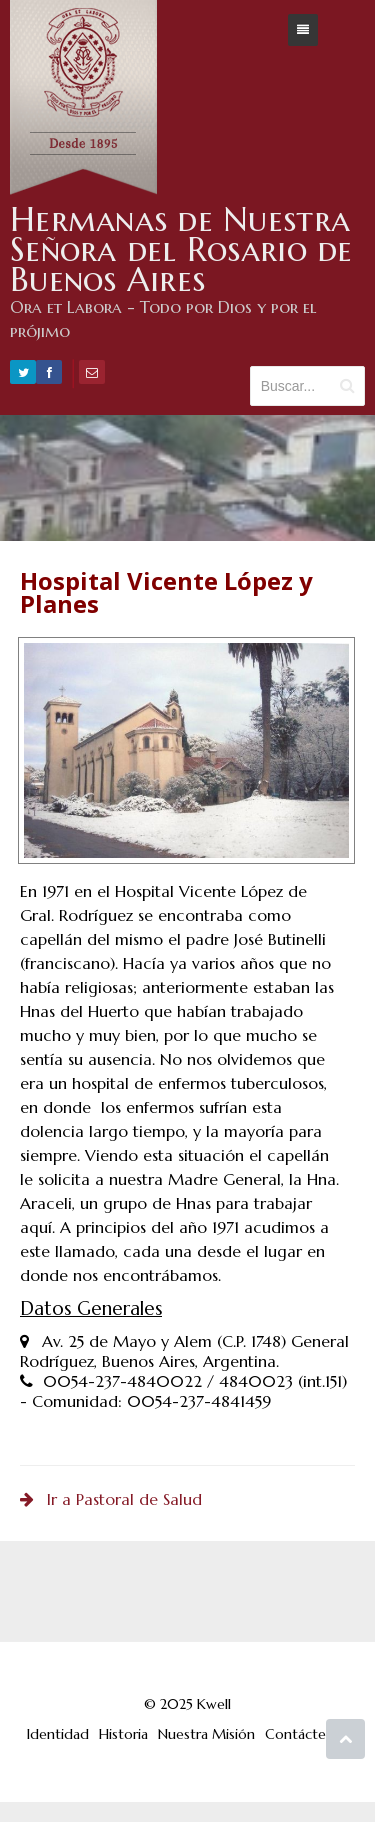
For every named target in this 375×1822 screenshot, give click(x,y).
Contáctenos (307, 1734)
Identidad (58, 1734)
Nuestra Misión (206, 1734)
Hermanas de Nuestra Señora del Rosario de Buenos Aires (181, 249)
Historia (123, 1734)
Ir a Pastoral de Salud (111, 1499)
